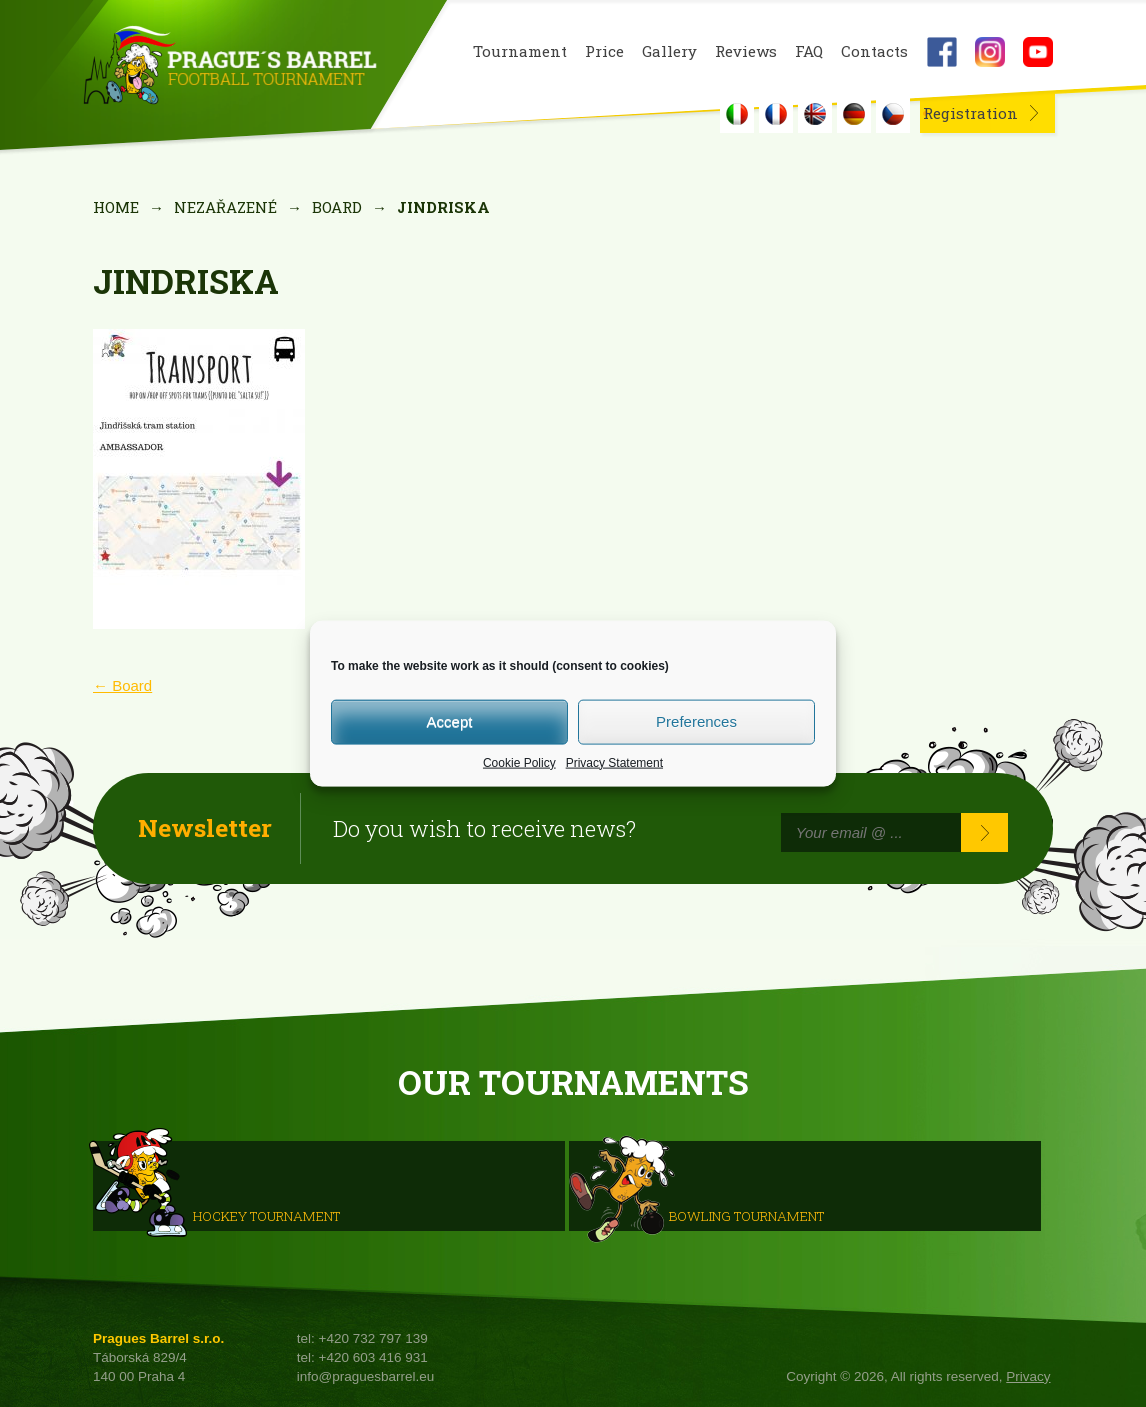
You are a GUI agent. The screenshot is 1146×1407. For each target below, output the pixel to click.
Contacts (874, 51)
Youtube (1038, 52)
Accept (450, 721)
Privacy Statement (614, 762)
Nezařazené (225, 207)
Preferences (696, 721)
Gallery (669, 51)
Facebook (942, 52)
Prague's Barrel (229, 67)
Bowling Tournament (746, 1215)
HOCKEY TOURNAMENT (266, 1215)
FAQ (809, 51)
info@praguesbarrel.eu (366, 1376)
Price (604, 51)
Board (337, 207)
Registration (970, 113)
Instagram (990, 52)
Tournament (520, 51)
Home (116, 207)
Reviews (746, 51)
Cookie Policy (519, 762)
